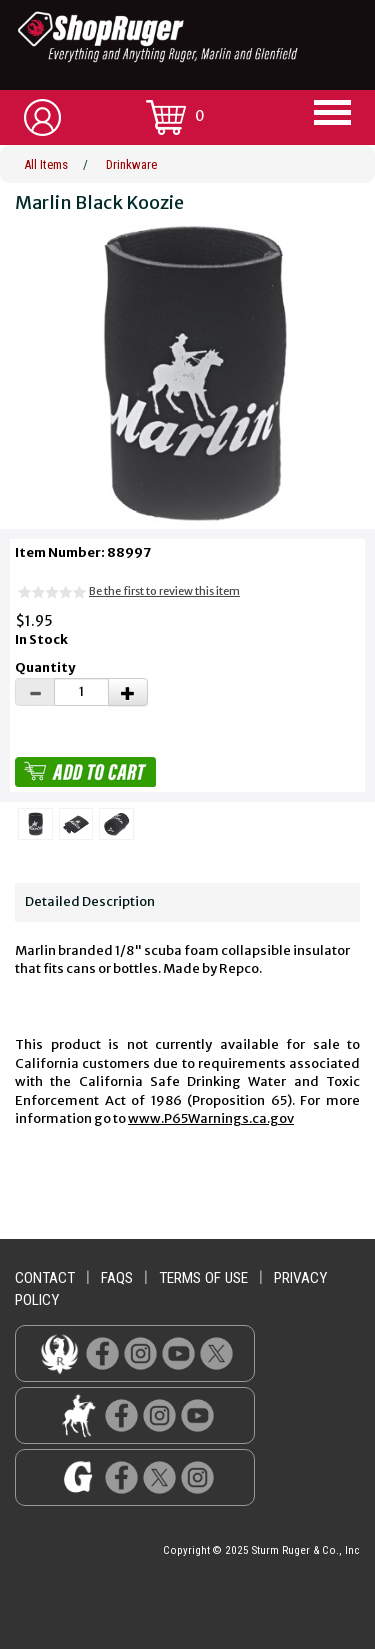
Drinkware (131, 164)
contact (45, 1278)
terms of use (203, 1278)
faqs (117, 1278)
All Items (46, 164)
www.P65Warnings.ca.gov (211, 1118)
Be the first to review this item (164, 591)
